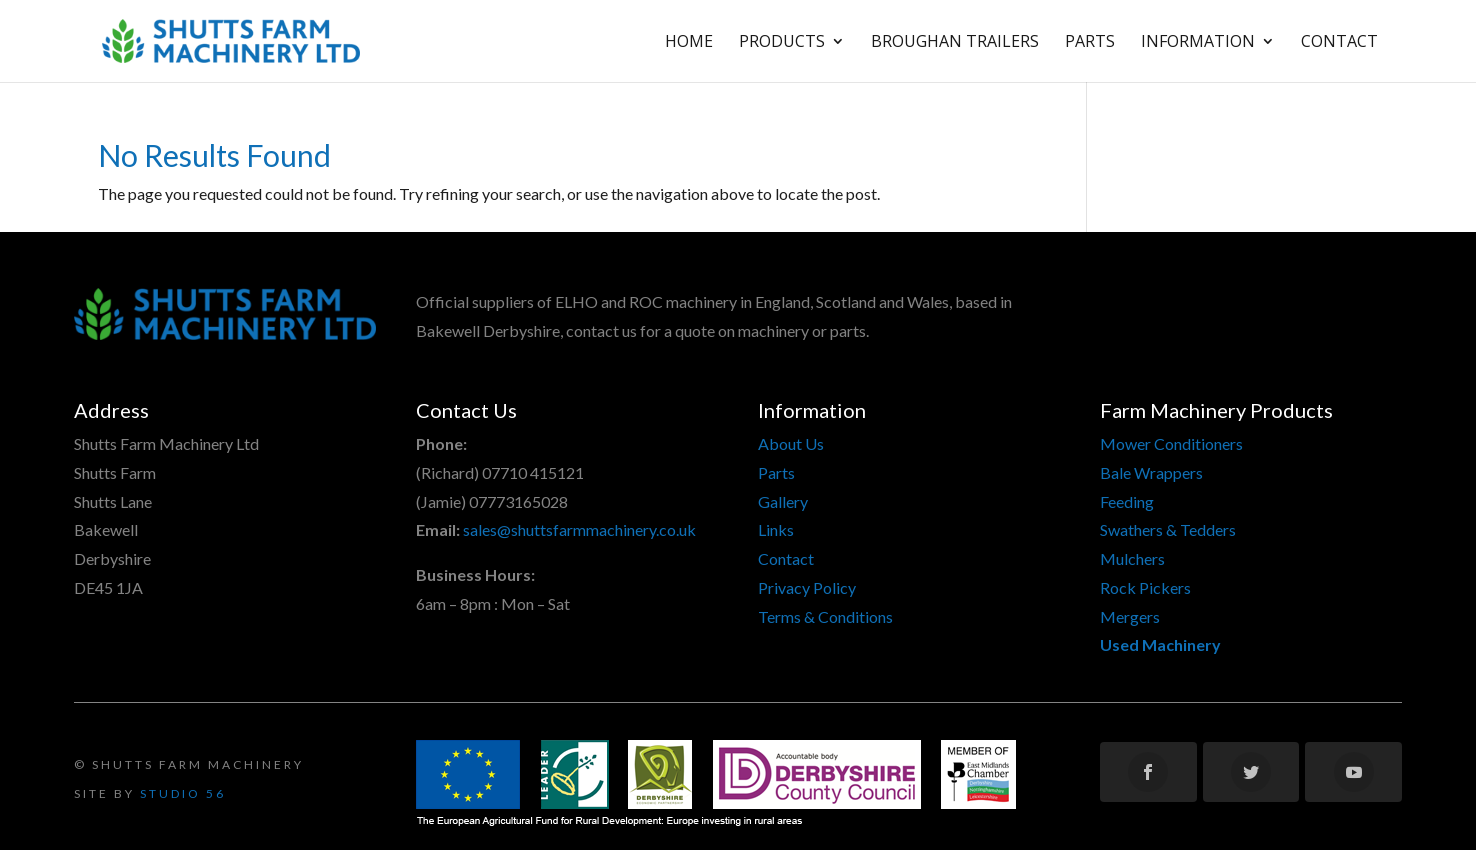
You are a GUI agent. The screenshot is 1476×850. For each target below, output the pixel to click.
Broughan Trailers (955, 43)
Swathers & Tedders (1168, 529)
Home (689, 43)
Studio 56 (183, 793)
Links (776, 529)
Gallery (783, 501)
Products (782, 43)
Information (1198, 43)
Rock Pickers (1145, 587)
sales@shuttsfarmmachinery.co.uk (579, 529)
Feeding (1127, 501)
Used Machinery (1160, 644)
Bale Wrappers (1151, 472)
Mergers (1130, 616)
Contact (1339, 43)
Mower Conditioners (1171, 443)
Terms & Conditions (825, 616)
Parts (1090, 43)
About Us (791, 443)
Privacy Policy (807, 587)
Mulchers (1132, 558)
